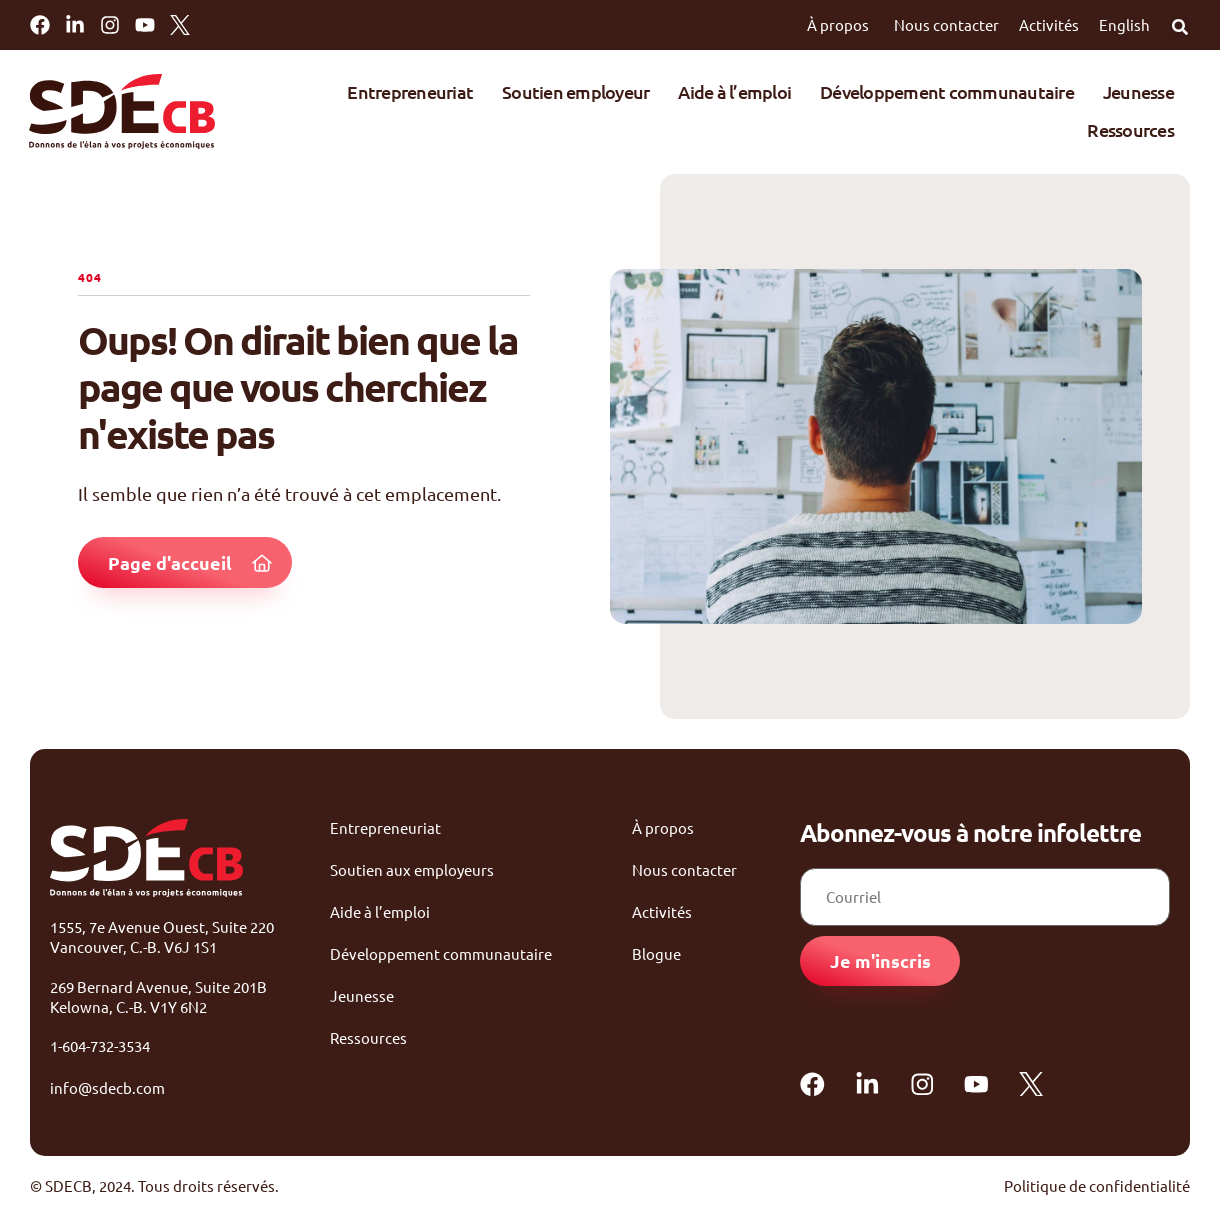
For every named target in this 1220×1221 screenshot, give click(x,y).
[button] (1180, 27)
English (1124, 24)
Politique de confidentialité (1097, 1190)
